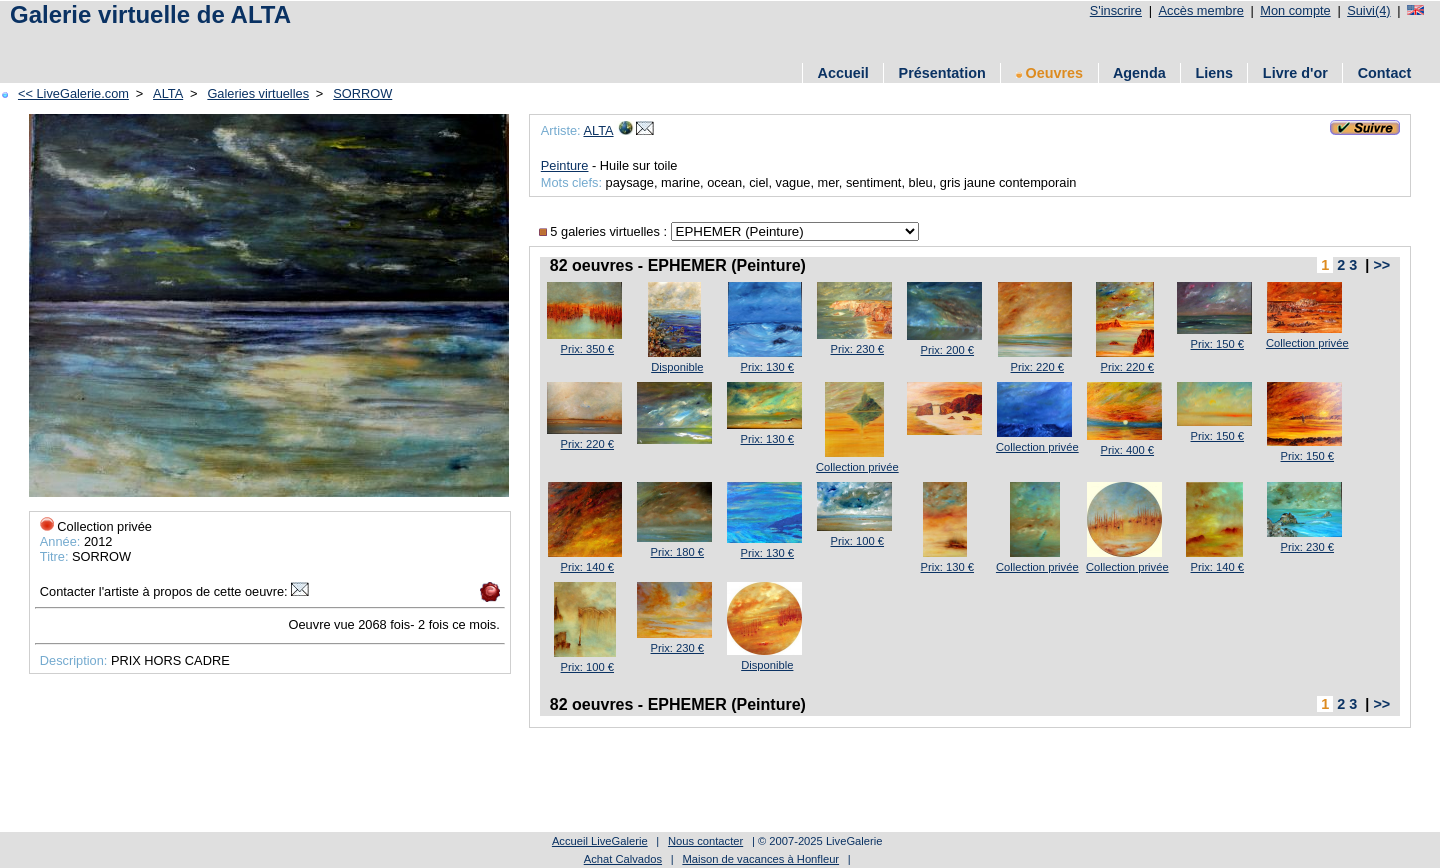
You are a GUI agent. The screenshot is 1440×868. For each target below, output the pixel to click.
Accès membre (1200, 10)
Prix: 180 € (677, 552)
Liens (1214, 73)
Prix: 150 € (1217, 344)
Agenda (1139, 73)
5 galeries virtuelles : (605, 231)
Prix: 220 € (1037, 367)
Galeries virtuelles (258, 93)
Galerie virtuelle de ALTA (150, 14)
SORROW (362, 93)
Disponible (677, 367)
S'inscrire (1116, 10)
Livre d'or (1295, 73)
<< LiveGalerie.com (73, 93)
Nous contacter (705, 841)
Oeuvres (1050, 73)
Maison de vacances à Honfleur (760, 859)
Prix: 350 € (587, 349)
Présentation (942, 73)
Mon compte (1295, 10)
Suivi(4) (1368, 10)
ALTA (168, 93)
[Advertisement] (369, 42)
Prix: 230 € (857, 349)
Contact (1385, 73)
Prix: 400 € (1127, 450)
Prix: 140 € (587, 567)
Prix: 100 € (857, 541)
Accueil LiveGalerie (600, 841)
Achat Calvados (623, 859)
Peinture (565, 165)
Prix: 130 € (767, 367)
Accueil (843, 73)
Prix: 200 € (947, 350)
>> (1381, 265)
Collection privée (1307, 343)
